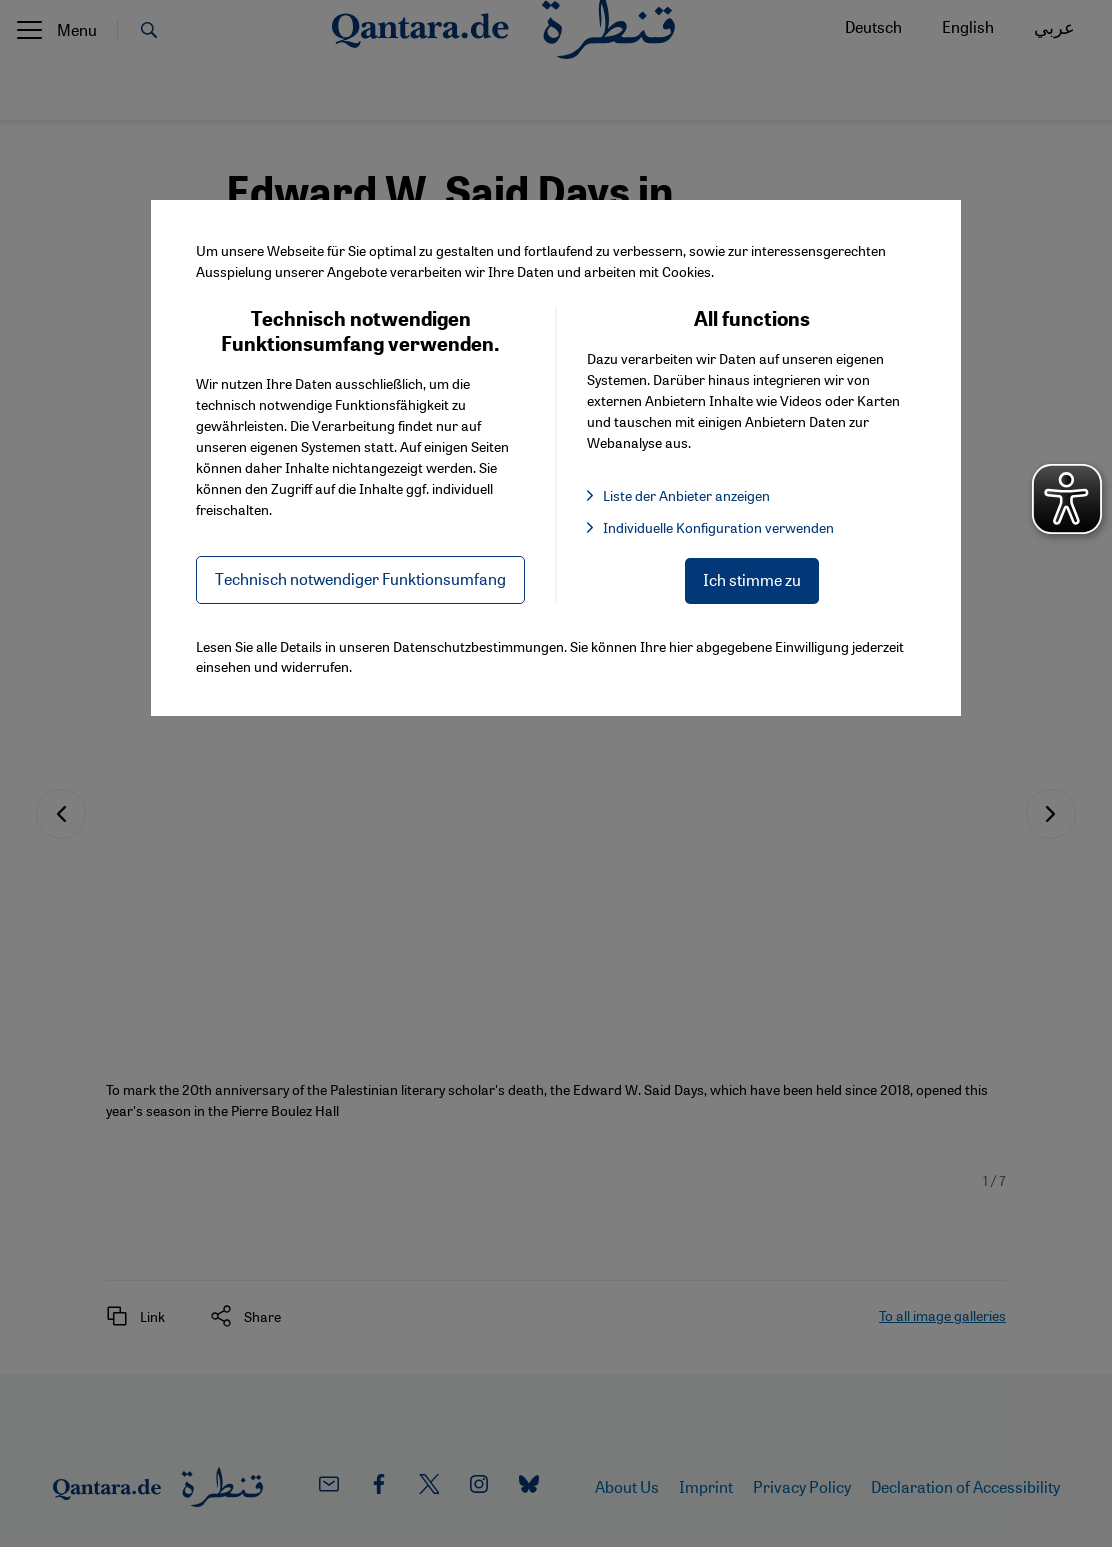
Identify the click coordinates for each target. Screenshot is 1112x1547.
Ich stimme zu (752, 579)
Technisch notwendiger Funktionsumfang (360, 578)
